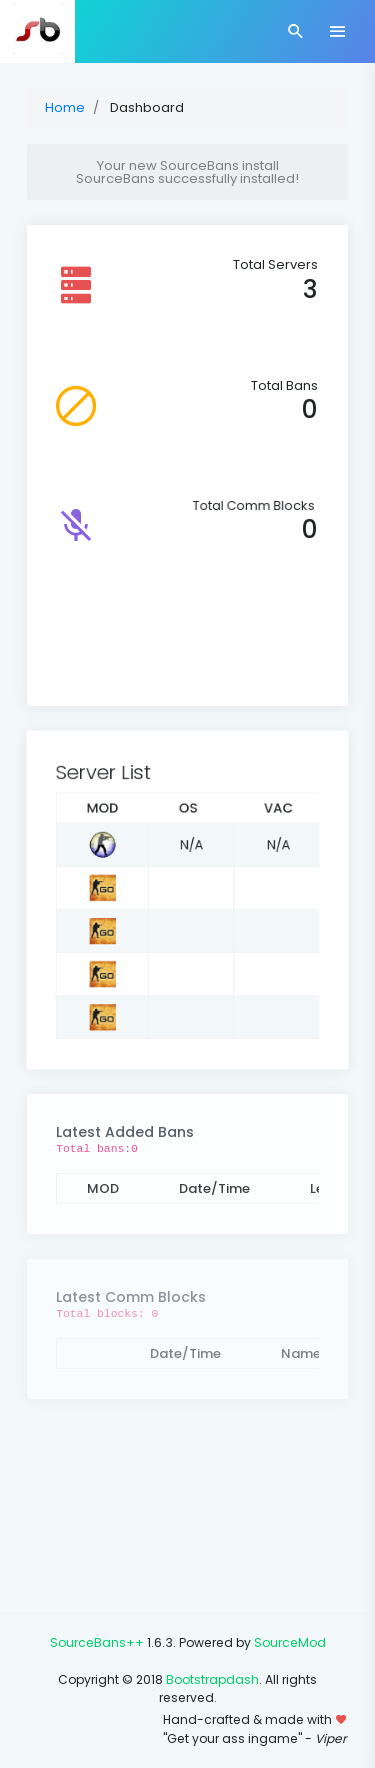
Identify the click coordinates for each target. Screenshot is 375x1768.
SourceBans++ (97, 1642)
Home (65, 107)
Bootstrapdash (212, 1679)
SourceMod (290, 1642)
